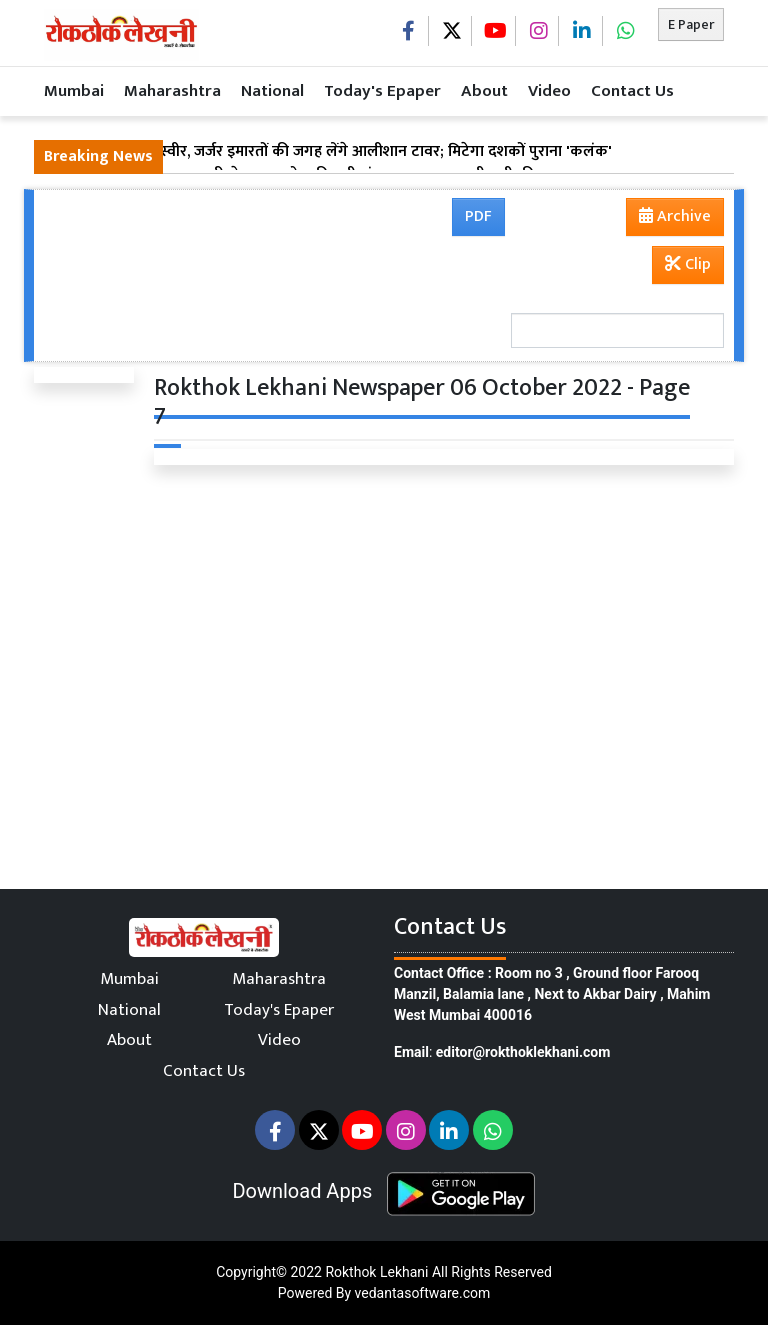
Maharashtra (172, 91)
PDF (478, 216)
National (272, 91)
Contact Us (632, 91)
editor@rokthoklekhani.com (523, 1052)
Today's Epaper (382, 91)
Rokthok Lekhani (376, 1272)
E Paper (691, 24)
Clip (688, 264)
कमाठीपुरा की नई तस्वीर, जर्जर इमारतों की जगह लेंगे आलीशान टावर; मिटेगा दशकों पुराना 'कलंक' (328, 152)
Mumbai (74, 91)
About (484, 91)
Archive (669, 219)
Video (549, 91)
